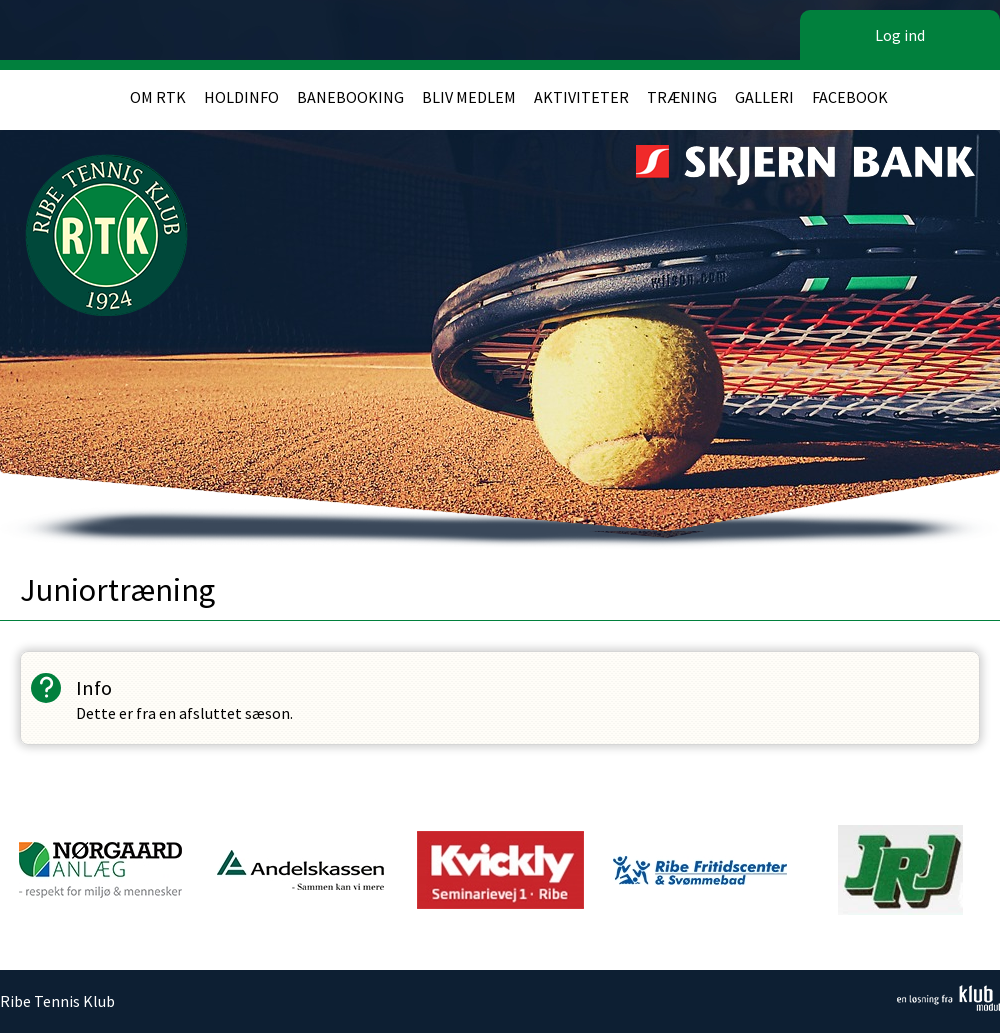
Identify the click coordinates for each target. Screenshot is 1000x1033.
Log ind (900, 35)
